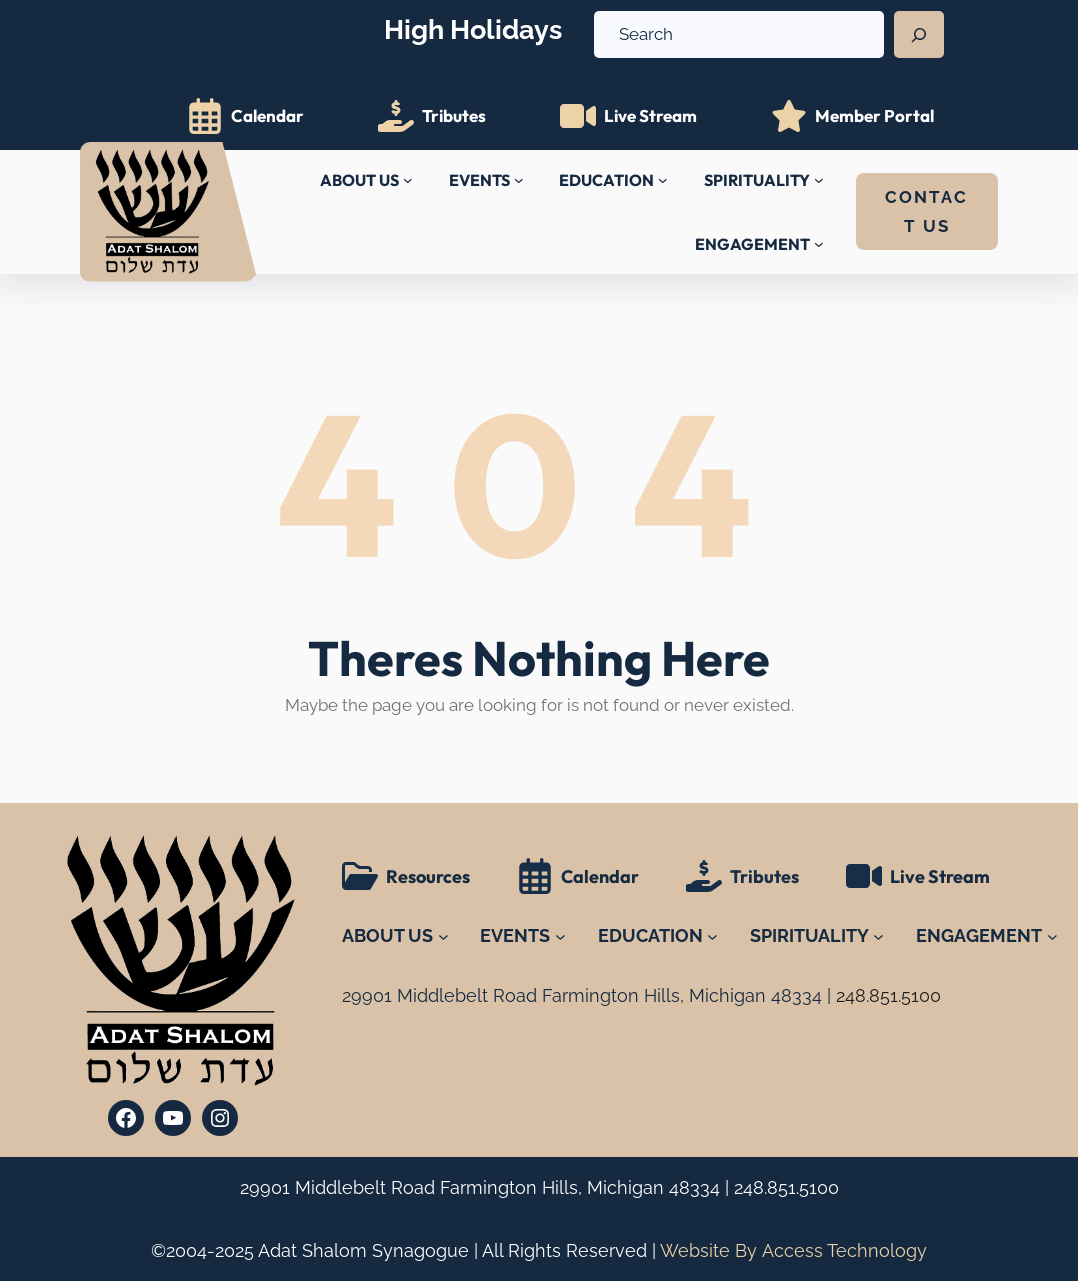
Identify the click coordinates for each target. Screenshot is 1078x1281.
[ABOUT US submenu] (408, 180)
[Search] (919, 35)
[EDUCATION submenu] (663, 180)
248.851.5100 (786, 1187)
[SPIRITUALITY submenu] (819, 180)
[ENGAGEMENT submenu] (819, 244)
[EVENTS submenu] (519, 180)
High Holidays (473, 29)
